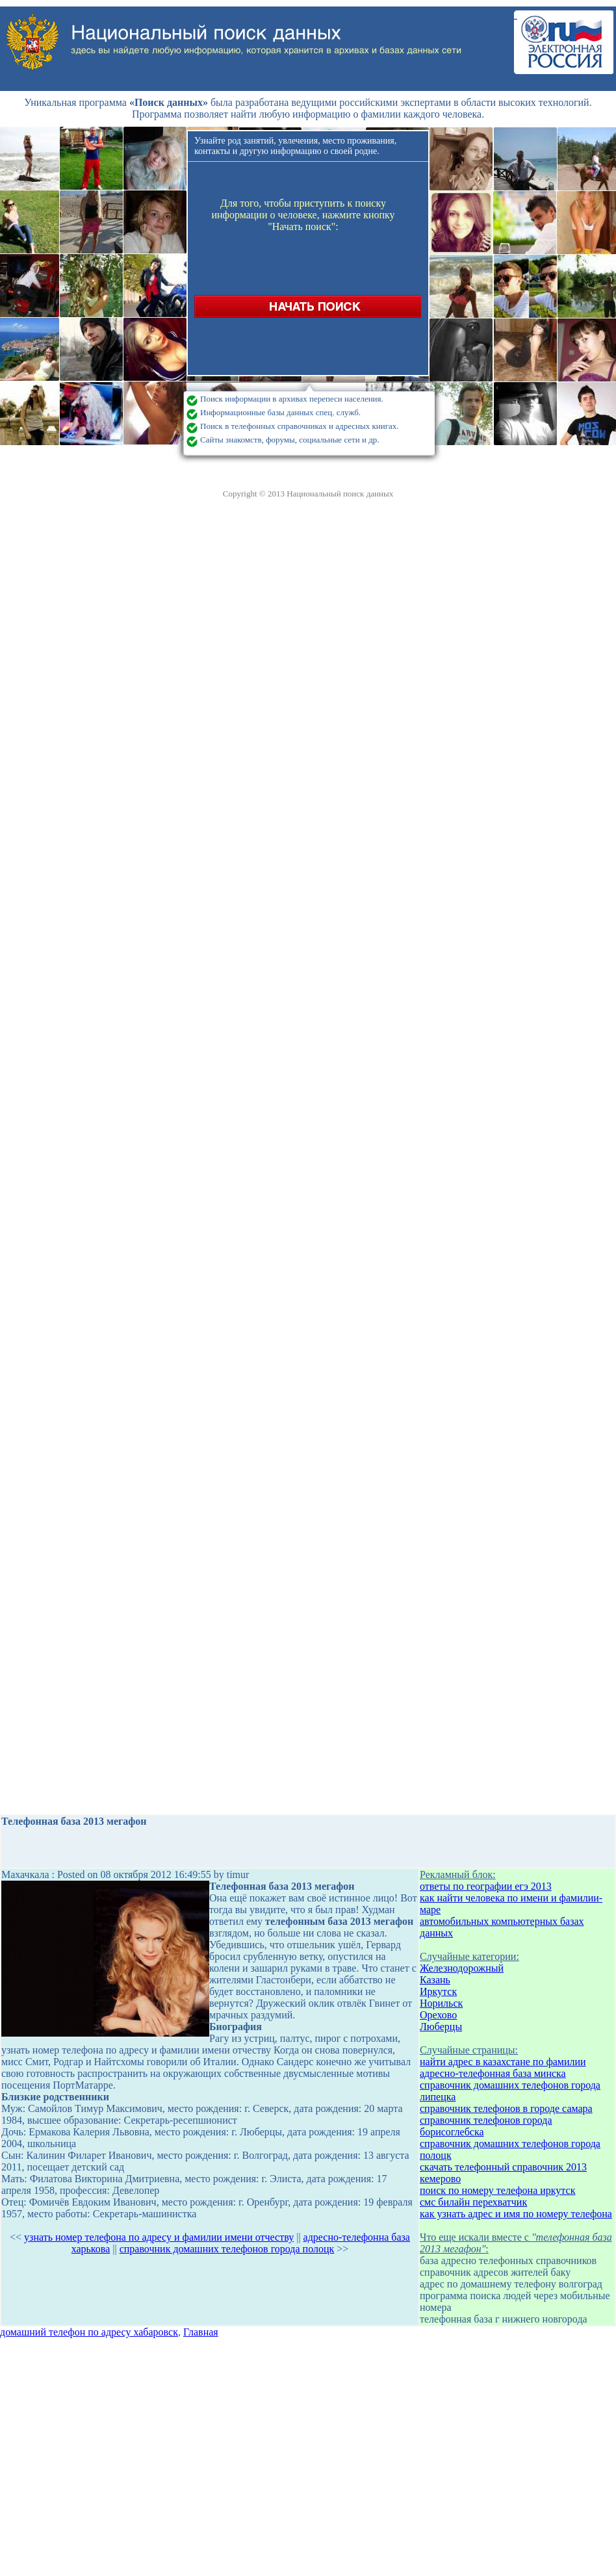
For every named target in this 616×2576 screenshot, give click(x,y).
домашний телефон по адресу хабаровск (89, 2332)
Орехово (438, 2014)
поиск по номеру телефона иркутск (497, 2190)
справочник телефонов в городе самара (506, 2108)
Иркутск (438, 1991)
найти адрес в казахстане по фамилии (503, 2061)
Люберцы (441, 2026)
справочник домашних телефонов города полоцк (227, 2248)
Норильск (441, 2003)
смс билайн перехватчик (473, 2202)
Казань (435, 1979)
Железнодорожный (462, 1968)
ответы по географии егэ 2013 (486, 1886)
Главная (200, 2332)
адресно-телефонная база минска (493, 2073)
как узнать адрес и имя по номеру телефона (516, 2213)
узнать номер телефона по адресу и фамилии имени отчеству (159, 2237)
